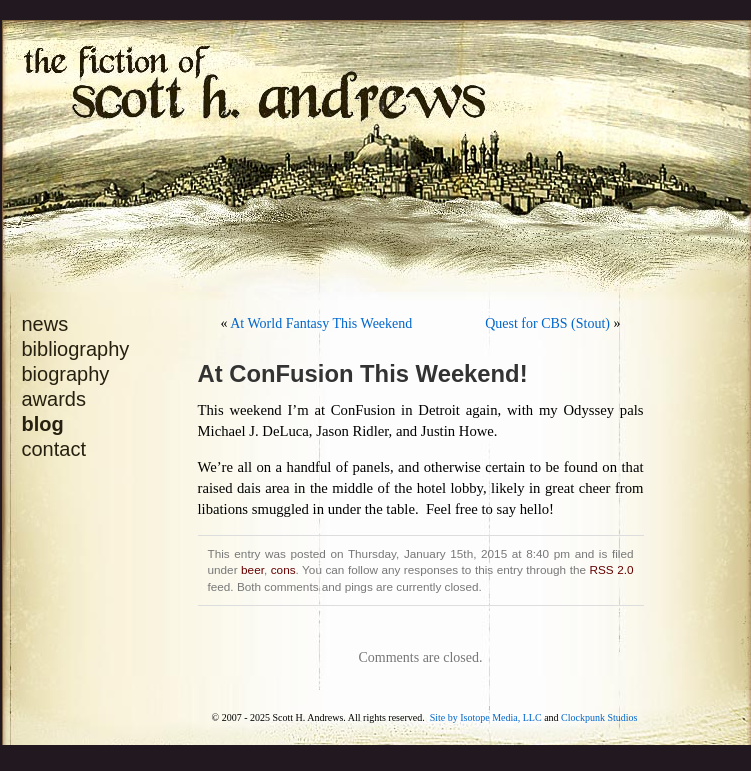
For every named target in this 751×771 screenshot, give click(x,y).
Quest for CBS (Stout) (547, 323)
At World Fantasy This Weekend (321, 323)
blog (43, 424)
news (45, 324)
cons (283, 569)
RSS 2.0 (612, 569)
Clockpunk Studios (599, 717)
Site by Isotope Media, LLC (486, 717)
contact (54, 449)
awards (54, 399)
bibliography (76, 349)
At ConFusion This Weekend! (363, 373)
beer (252, 569)
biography (66, 374)
